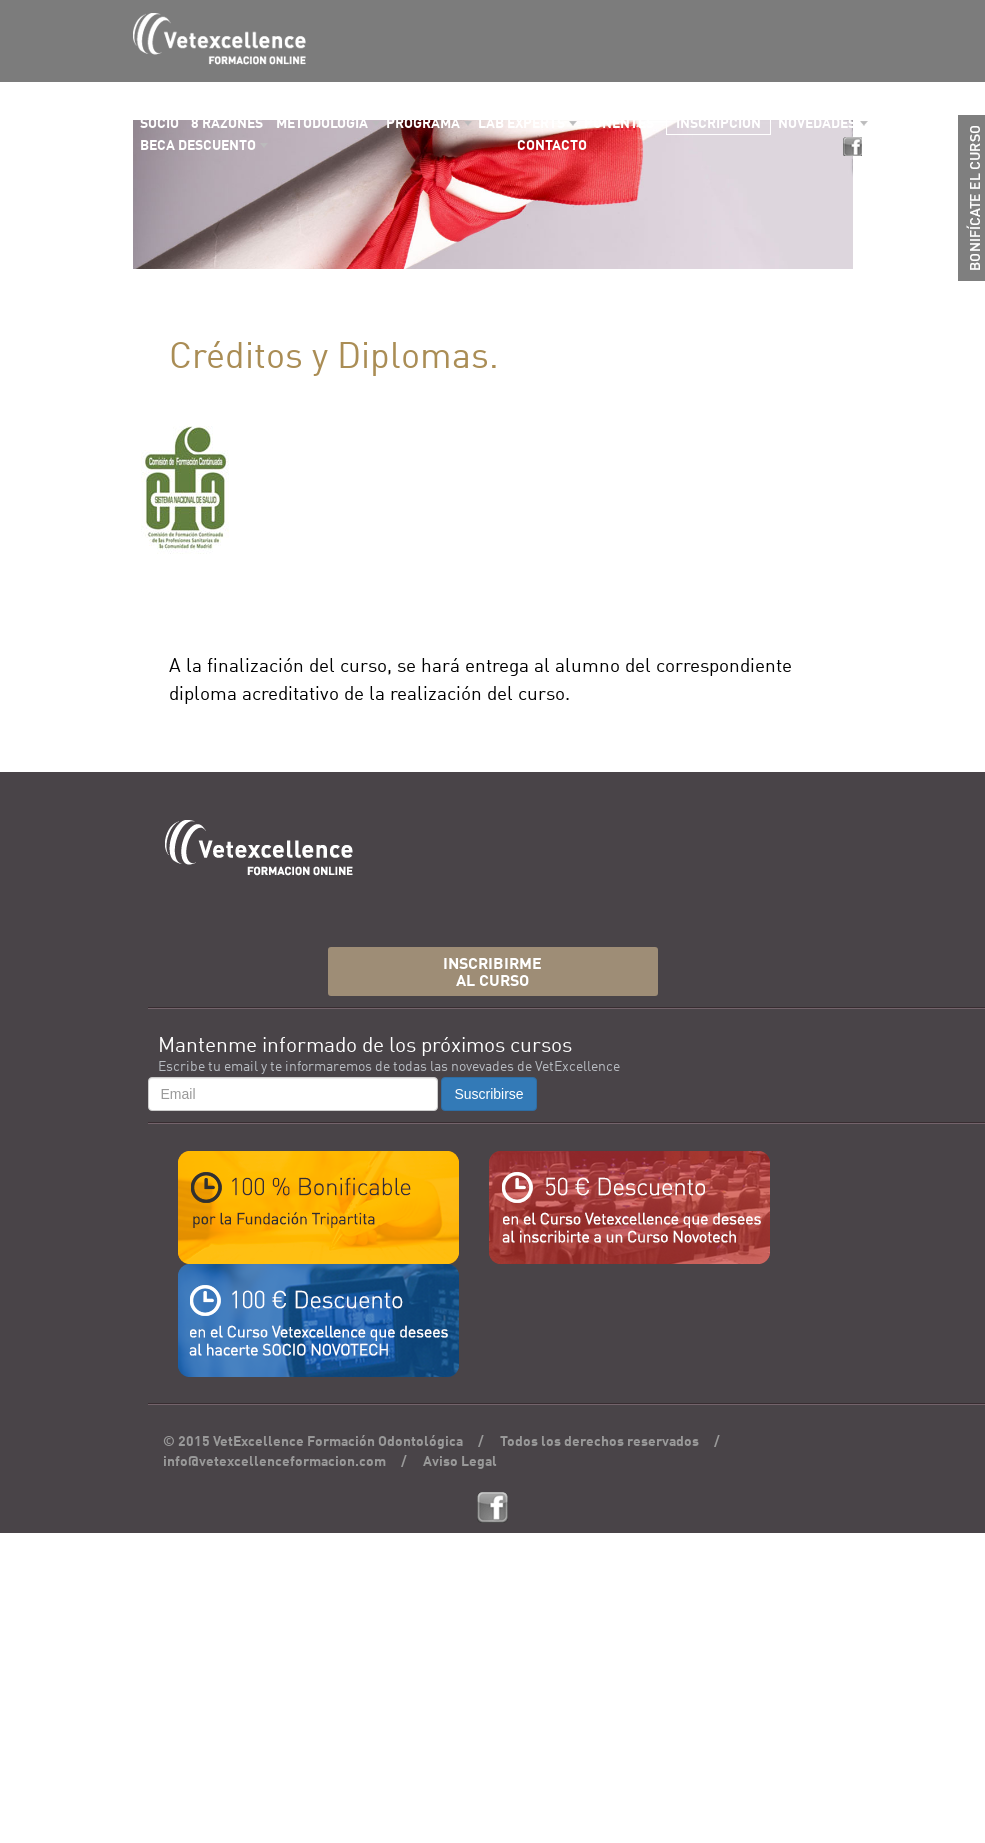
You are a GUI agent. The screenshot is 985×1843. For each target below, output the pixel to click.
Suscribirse (488, 1094)
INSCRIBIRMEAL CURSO (492, 973)
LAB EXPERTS (521, 124)
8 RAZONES (227, 124)
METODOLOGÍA (322, 124)
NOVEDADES (817, 124)
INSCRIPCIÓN (718, 124)
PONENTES (619, 124)
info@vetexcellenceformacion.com (274, 1462)
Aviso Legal (460, 1462)
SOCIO (159, 124)
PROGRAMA (423, 124)
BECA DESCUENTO (198, 146)
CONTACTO (552, 146)
